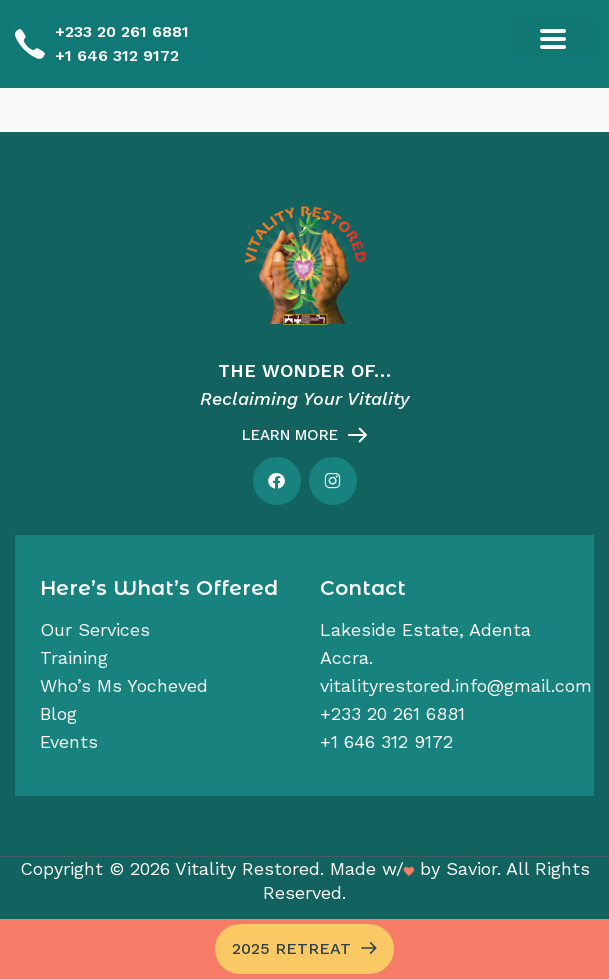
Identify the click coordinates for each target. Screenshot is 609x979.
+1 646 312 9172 (117, 55)
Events (69, 741)
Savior (471, 868)
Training (74, 657)
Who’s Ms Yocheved (124, 685)
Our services (95, 629)
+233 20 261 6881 (122, 31)
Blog (58, 713)
